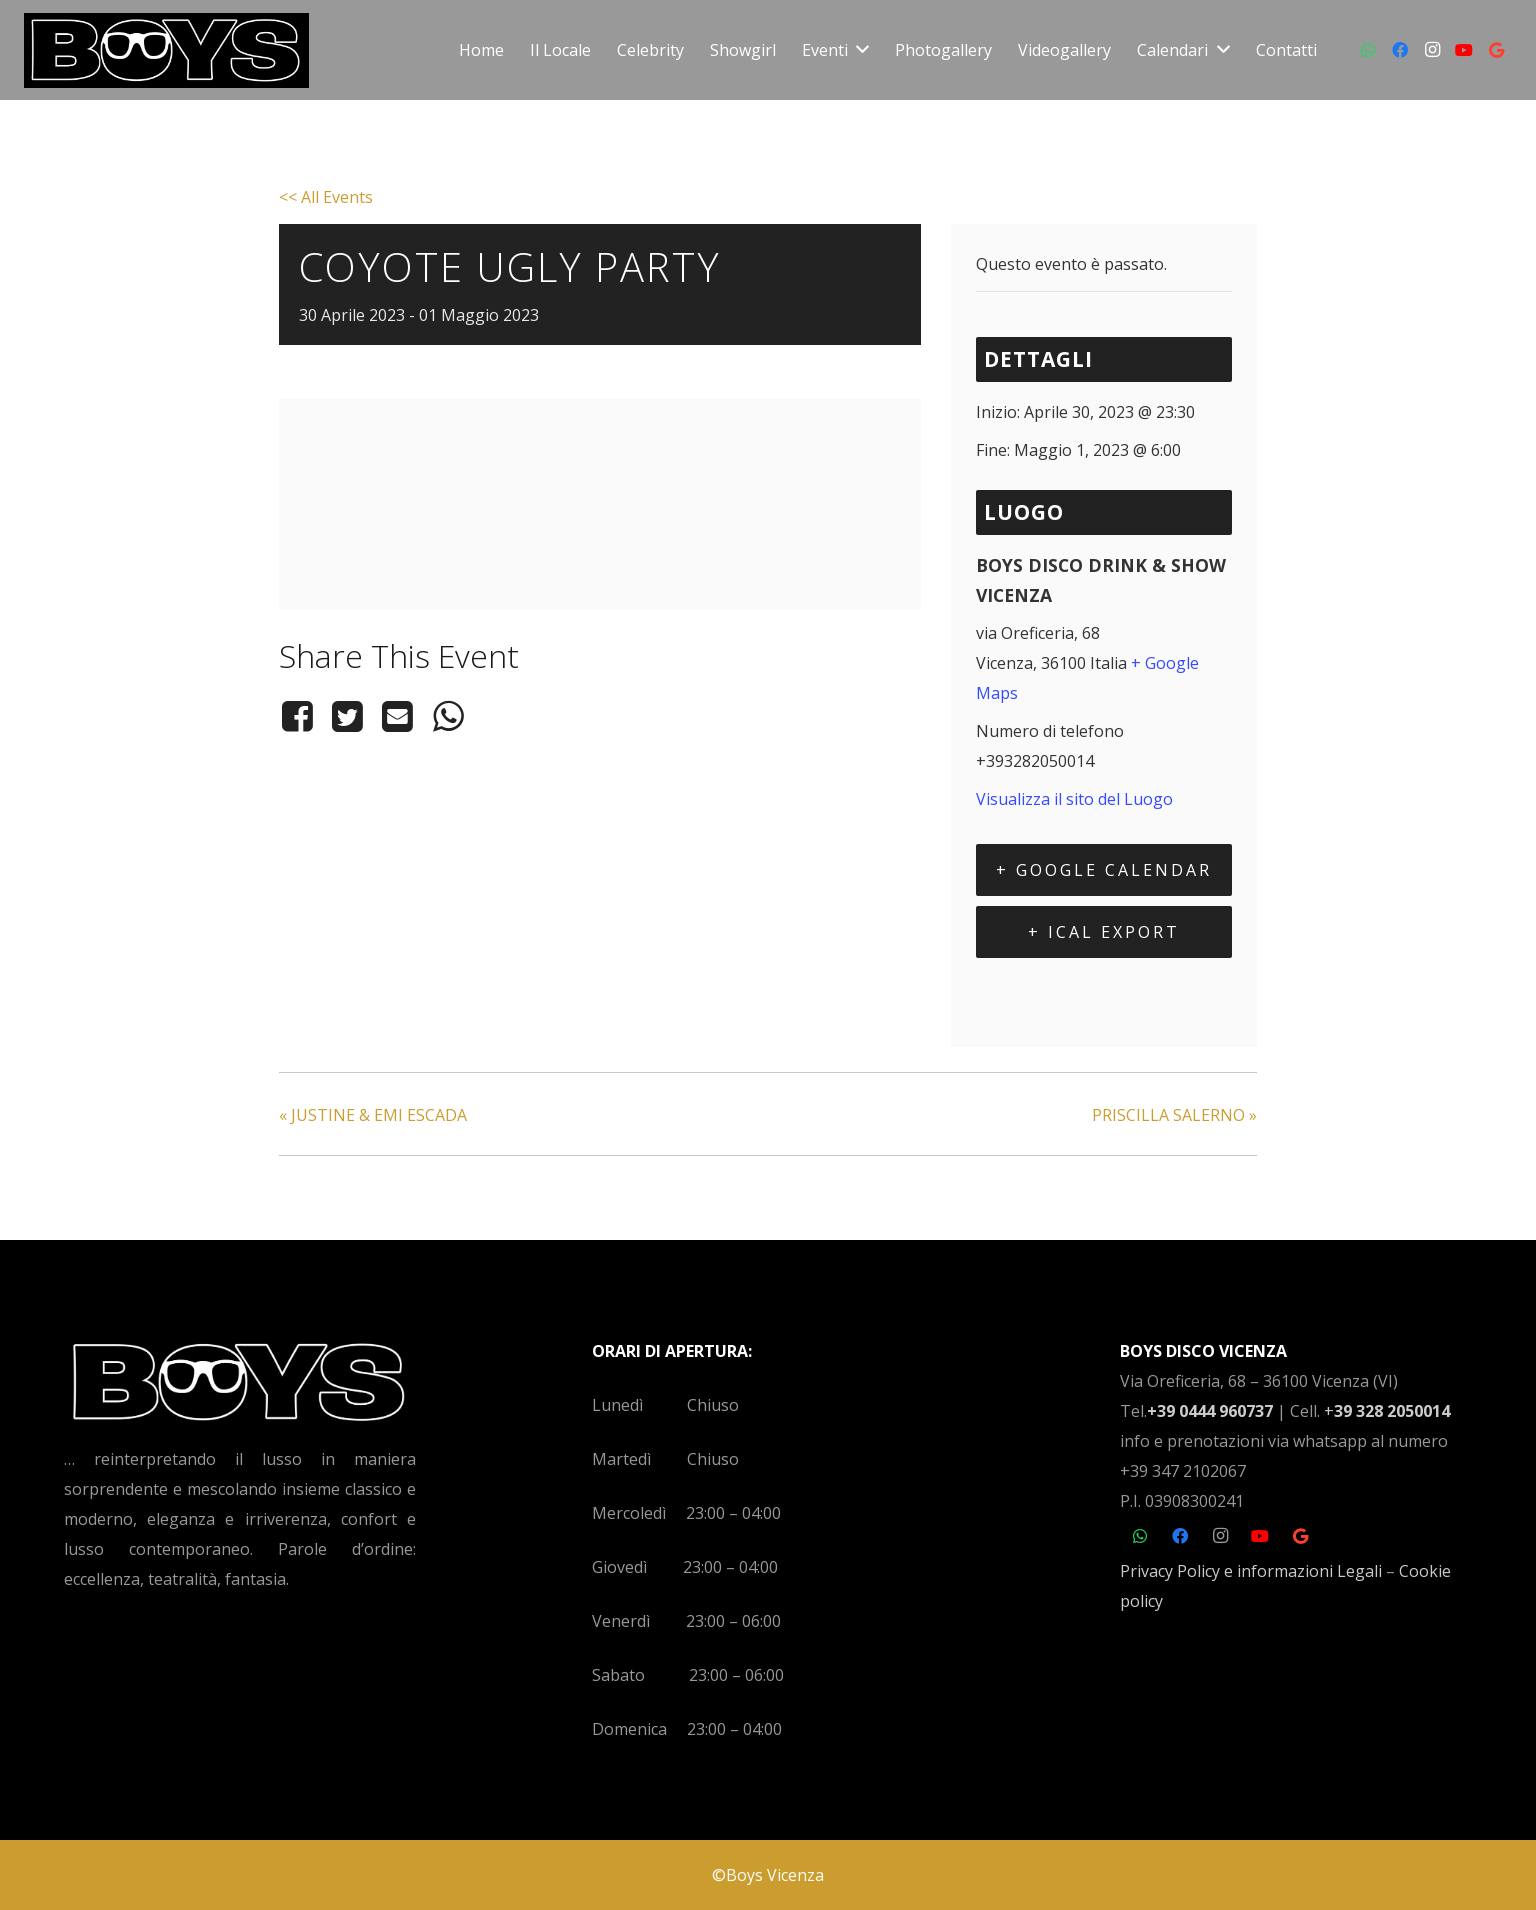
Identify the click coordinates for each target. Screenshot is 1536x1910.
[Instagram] (1432, 50)
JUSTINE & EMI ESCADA (373, 1115)
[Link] (166, 50)
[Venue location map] (600, 574)
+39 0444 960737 (1210, 1411)
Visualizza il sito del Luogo (1074, 799)
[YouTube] (1464, 50)
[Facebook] (1400, 50)
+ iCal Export (1104, 932)
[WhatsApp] (1368, 50)
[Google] (1496, 50)
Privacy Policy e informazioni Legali (1251, 1571)
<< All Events (326, 197)
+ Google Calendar (1104, 870)
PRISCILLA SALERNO (1174, 1115)
